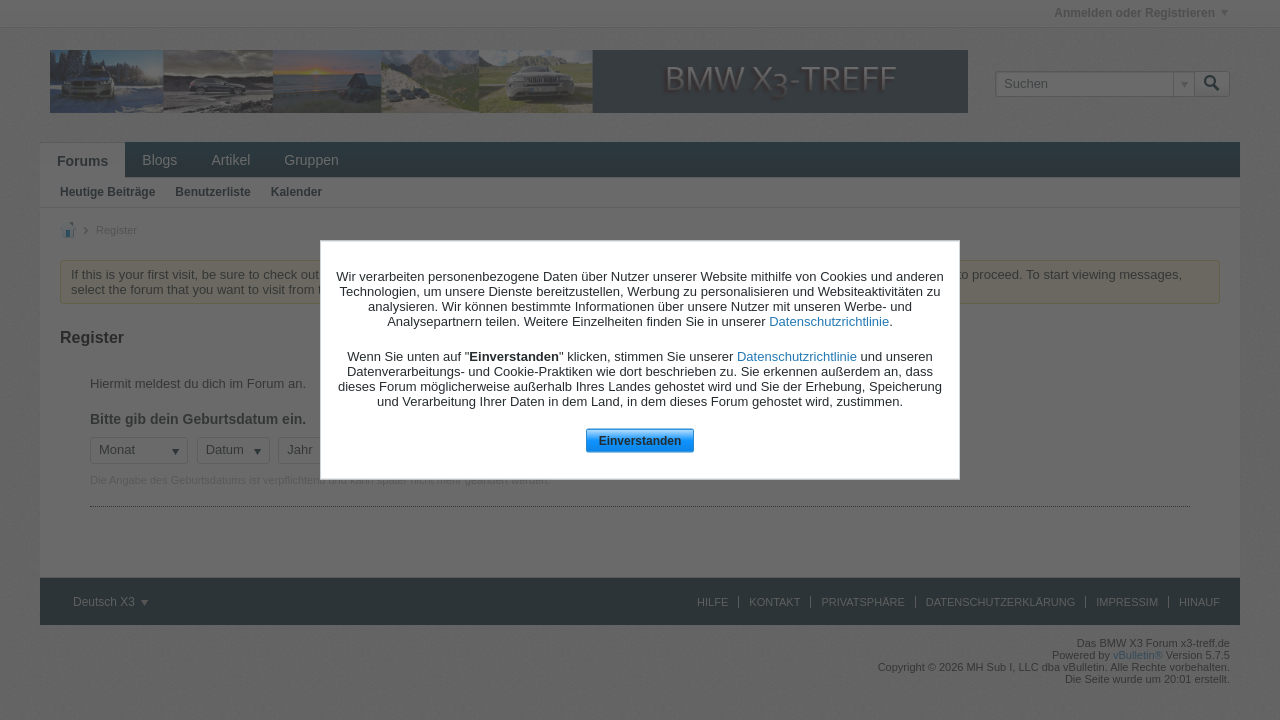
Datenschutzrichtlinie (829, 320)
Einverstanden (640, 440)
